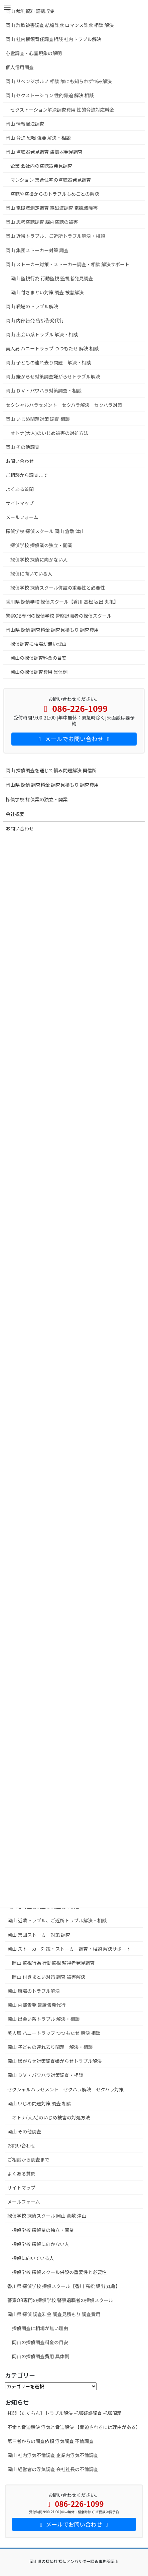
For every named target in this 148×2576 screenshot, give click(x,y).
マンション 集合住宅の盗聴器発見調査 (50, 179)
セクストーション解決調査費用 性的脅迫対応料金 (62, 109)
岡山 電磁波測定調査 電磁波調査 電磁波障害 (52, 207)
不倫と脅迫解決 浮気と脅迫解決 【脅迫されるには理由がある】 (73, 2427)
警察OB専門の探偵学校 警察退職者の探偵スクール (60, 2300)
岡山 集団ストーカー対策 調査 (38, 1934)
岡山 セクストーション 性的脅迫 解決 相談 (50, 95)
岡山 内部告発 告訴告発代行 (36, 2004)
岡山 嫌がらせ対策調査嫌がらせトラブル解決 (54, 2061)
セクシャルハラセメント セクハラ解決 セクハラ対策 (65, 2089)
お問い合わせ (21, 2145)
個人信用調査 (20, 67)
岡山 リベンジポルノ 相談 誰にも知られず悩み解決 (59, 81)
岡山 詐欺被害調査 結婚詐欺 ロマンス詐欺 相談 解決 (60, 25)
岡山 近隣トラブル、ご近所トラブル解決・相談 (57, 1920)
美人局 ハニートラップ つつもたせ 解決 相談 (54, 2033)
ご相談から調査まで (28, 2159)
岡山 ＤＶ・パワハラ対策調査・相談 (45, 2075)
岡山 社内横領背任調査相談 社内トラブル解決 (53, 39)
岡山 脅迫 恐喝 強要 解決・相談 (38, 137)
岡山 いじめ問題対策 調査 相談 (39, 2103)
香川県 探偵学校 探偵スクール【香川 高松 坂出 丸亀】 (63, 2286)
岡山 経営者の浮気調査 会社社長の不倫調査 (52, 2469)
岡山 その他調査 (24, 2131)
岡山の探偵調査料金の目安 (40, 2342)
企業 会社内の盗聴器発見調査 (41, 165)
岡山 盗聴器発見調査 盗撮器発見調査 (44, 151)
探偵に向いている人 (33, 2258)
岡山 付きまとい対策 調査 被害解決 (48, 1976)
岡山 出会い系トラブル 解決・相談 (43, 2019)
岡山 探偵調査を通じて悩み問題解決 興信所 (51, 770)
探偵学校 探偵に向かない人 (40, 2244)
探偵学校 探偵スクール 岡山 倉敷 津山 (54, 2215)
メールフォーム (23, 2201)
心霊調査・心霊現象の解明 (34, 53)
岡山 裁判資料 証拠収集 (33, 11)
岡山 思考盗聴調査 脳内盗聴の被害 (44, 221)
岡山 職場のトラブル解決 (33, 1990)
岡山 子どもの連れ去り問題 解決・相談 (50, 2047)
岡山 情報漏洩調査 (25, 123)
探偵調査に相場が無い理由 (40, 2328)
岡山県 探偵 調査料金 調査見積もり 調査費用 (54, 2314)
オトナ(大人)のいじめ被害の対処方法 (51, 2117)
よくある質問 (21, 2173)
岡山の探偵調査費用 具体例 (40, 2356)
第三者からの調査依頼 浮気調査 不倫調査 (50, 2441)
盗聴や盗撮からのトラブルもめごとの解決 (54, 193)
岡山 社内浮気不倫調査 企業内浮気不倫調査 (52, 2455)
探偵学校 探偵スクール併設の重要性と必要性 (59, 2272)
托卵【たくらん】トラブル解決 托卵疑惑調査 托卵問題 (64, 2413)
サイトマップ (21, 2187)
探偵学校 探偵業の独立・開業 (43, 2230)
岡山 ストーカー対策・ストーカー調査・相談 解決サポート (69, 1948)
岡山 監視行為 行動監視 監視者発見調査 (53, 1962)
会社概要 (15, 814)
